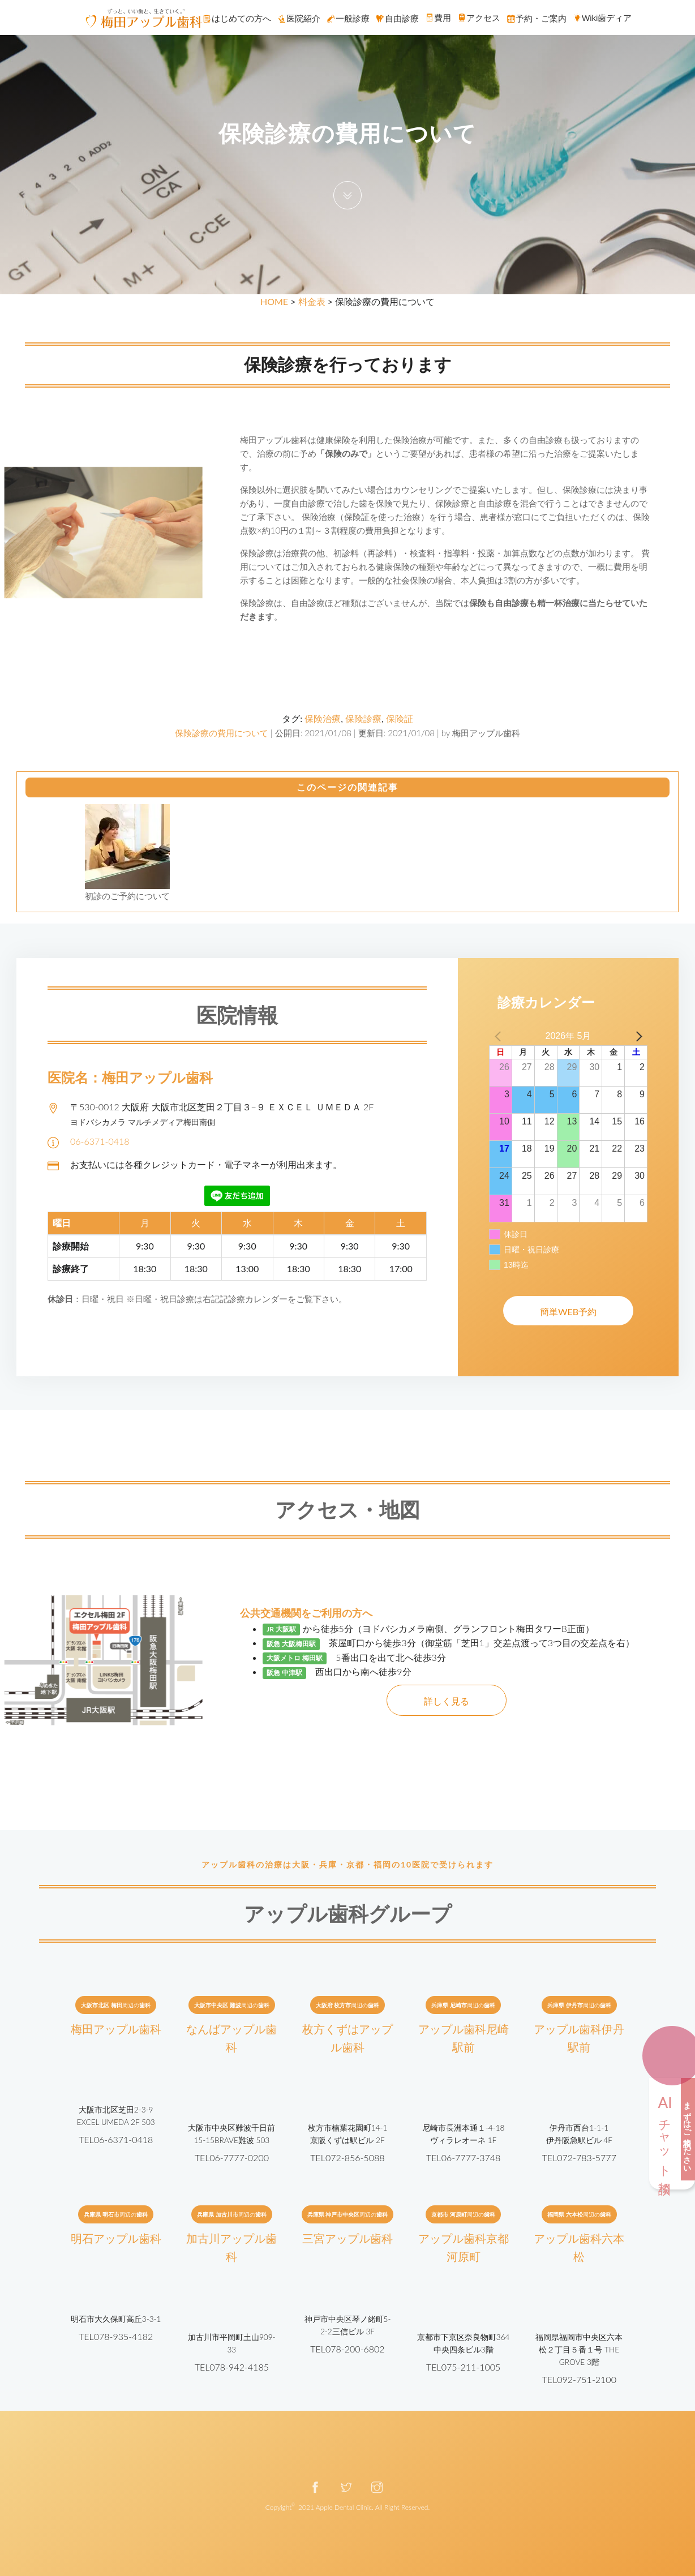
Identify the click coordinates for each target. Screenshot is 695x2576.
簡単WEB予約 (568, 1311)
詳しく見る (446, 1700)
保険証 (399, 718)
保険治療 (322, 718)
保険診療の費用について (221, 733)
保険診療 (363, 718)
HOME (274, 301)
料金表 (311, 301)
